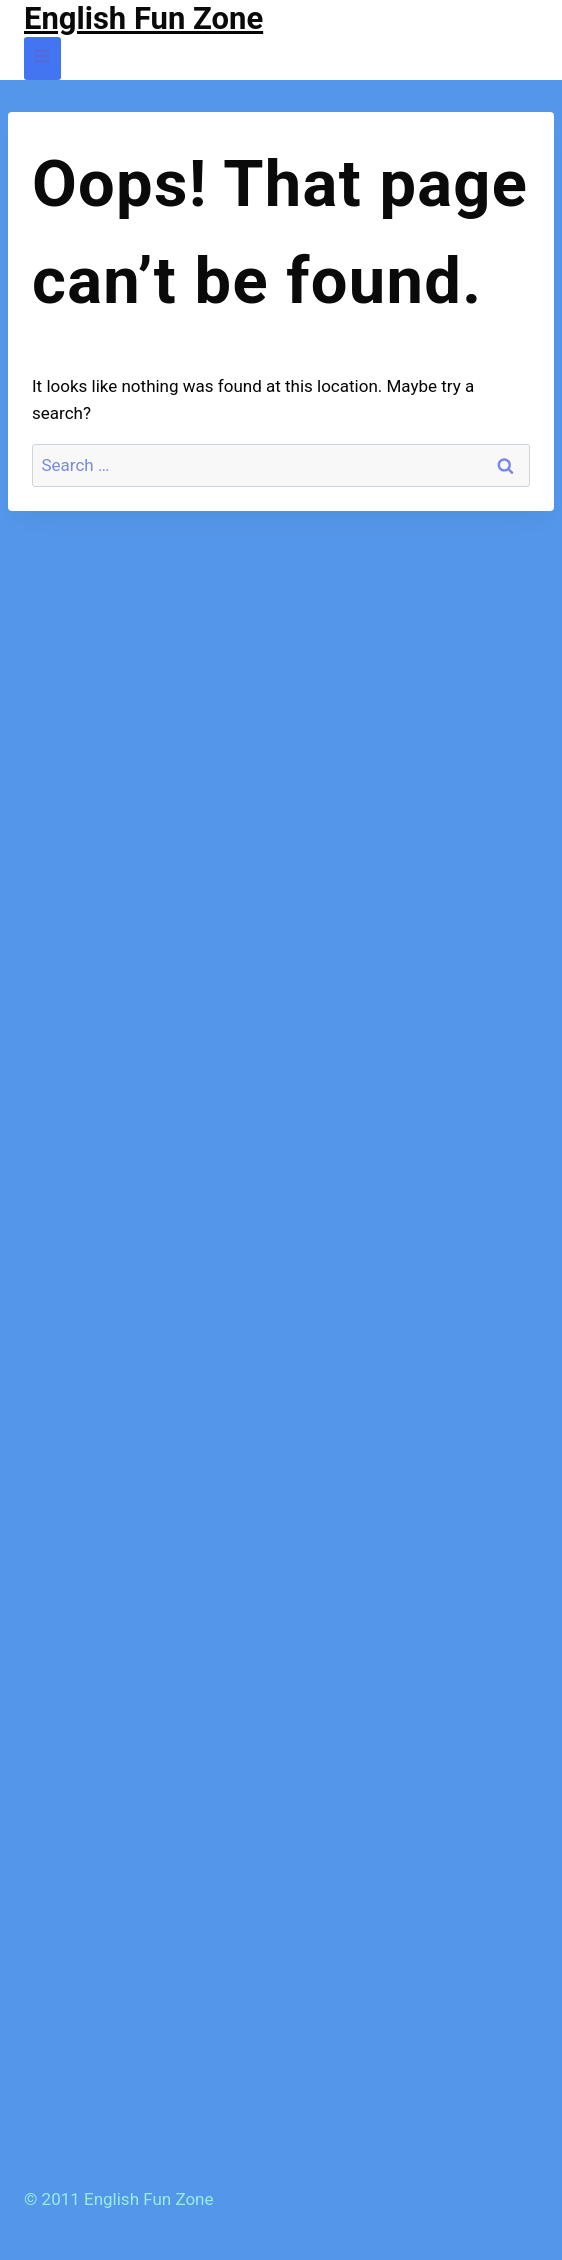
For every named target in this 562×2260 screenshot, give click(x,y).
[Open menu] (42, 58)
